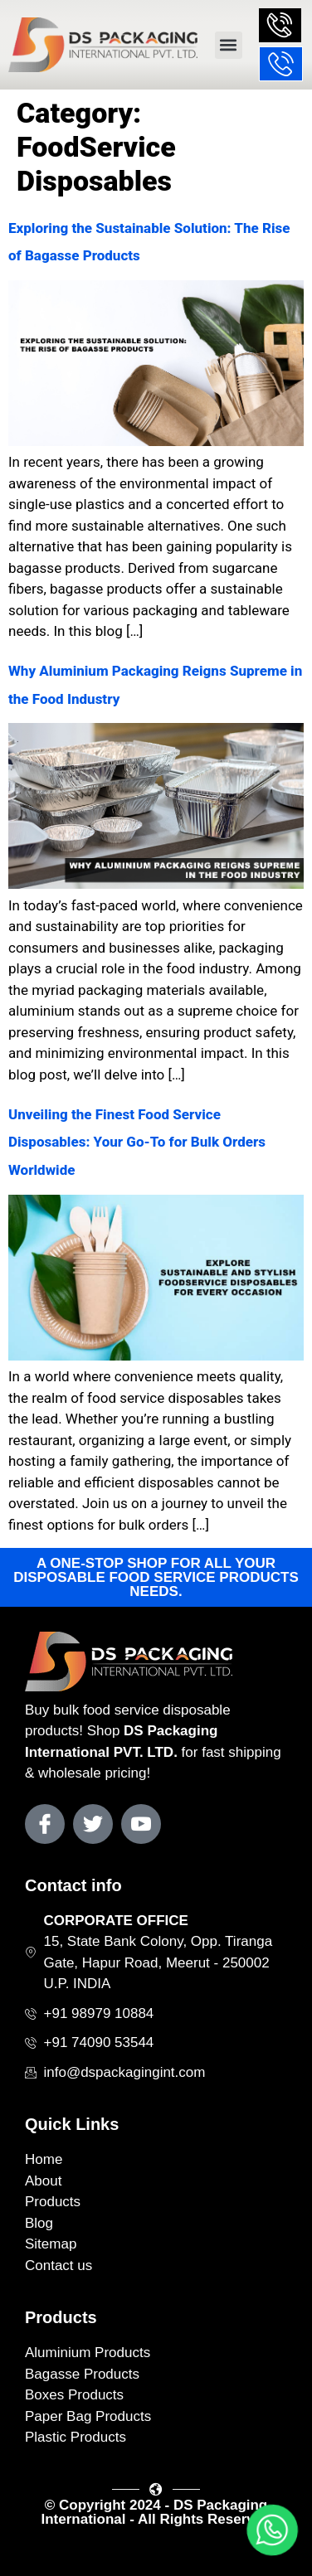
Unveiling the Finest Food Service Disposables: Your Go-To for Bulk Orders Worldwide (137, 1142)
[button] (228, 45)
